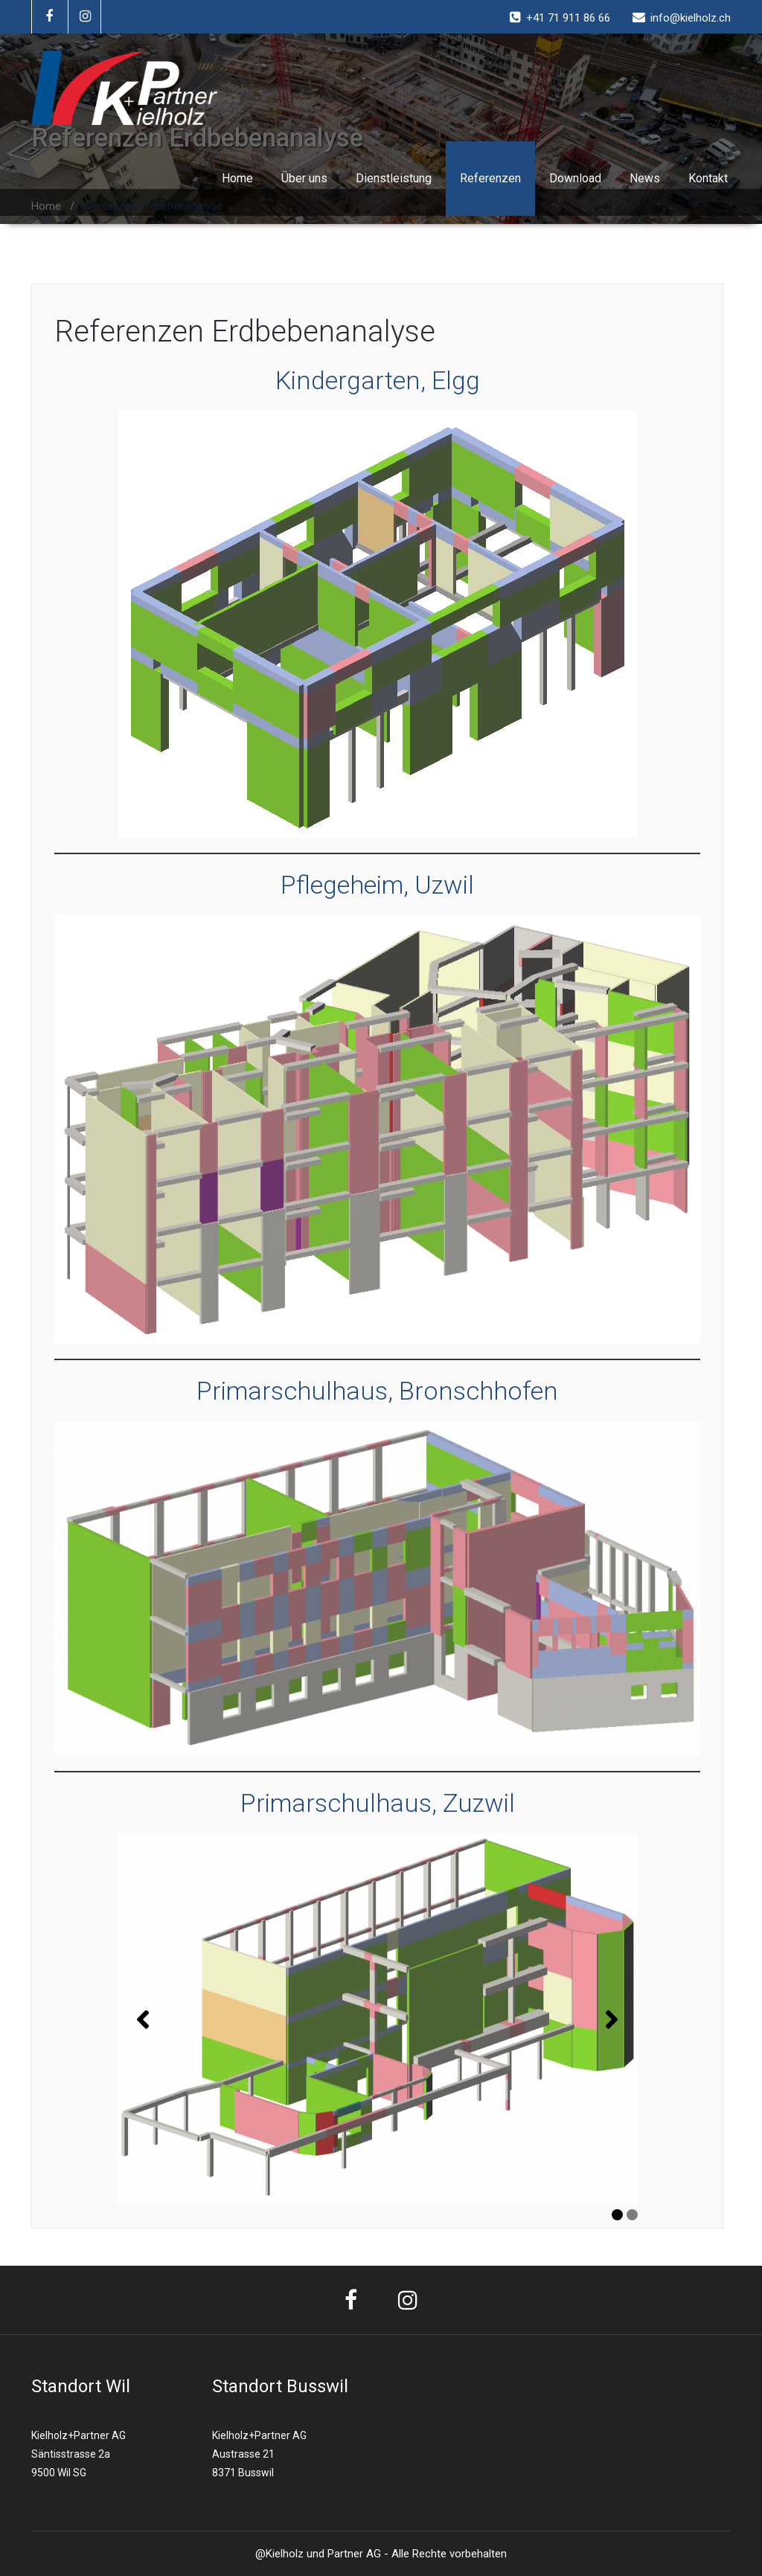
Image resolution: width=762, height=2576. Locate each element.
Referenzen (490, 178)
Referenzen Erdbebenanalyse (244, 331)
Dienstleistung (394, 178)
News (645, 178)
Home (237, 178)
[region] (377, 2019)
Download (575, 178)
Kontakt (708, 178)
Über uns (304, 178)
